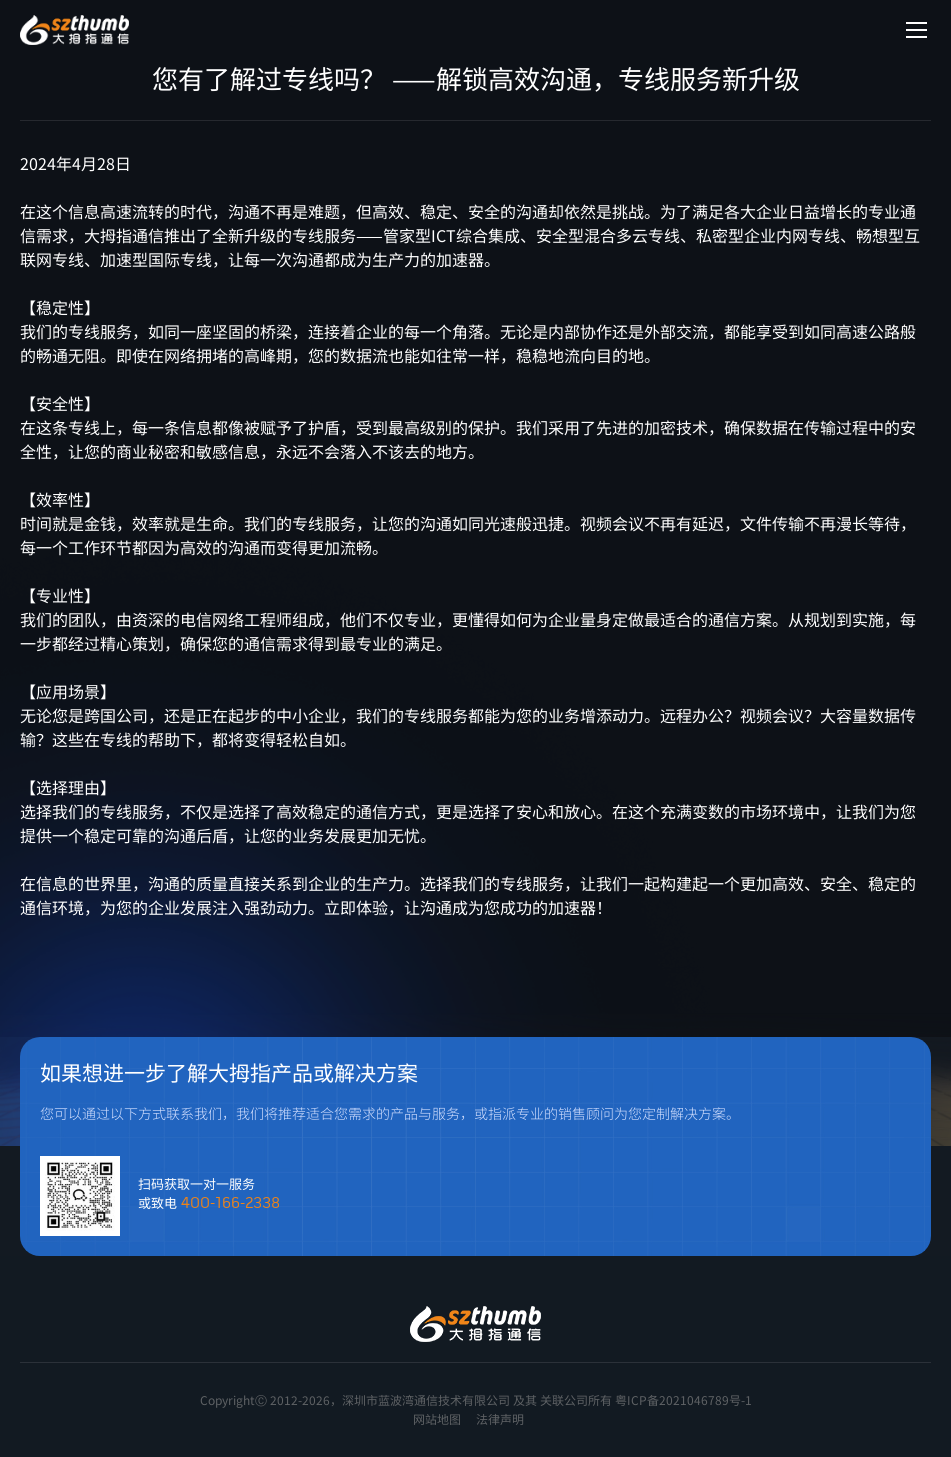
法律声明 (500, 1418)
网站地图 (437, 1418)
